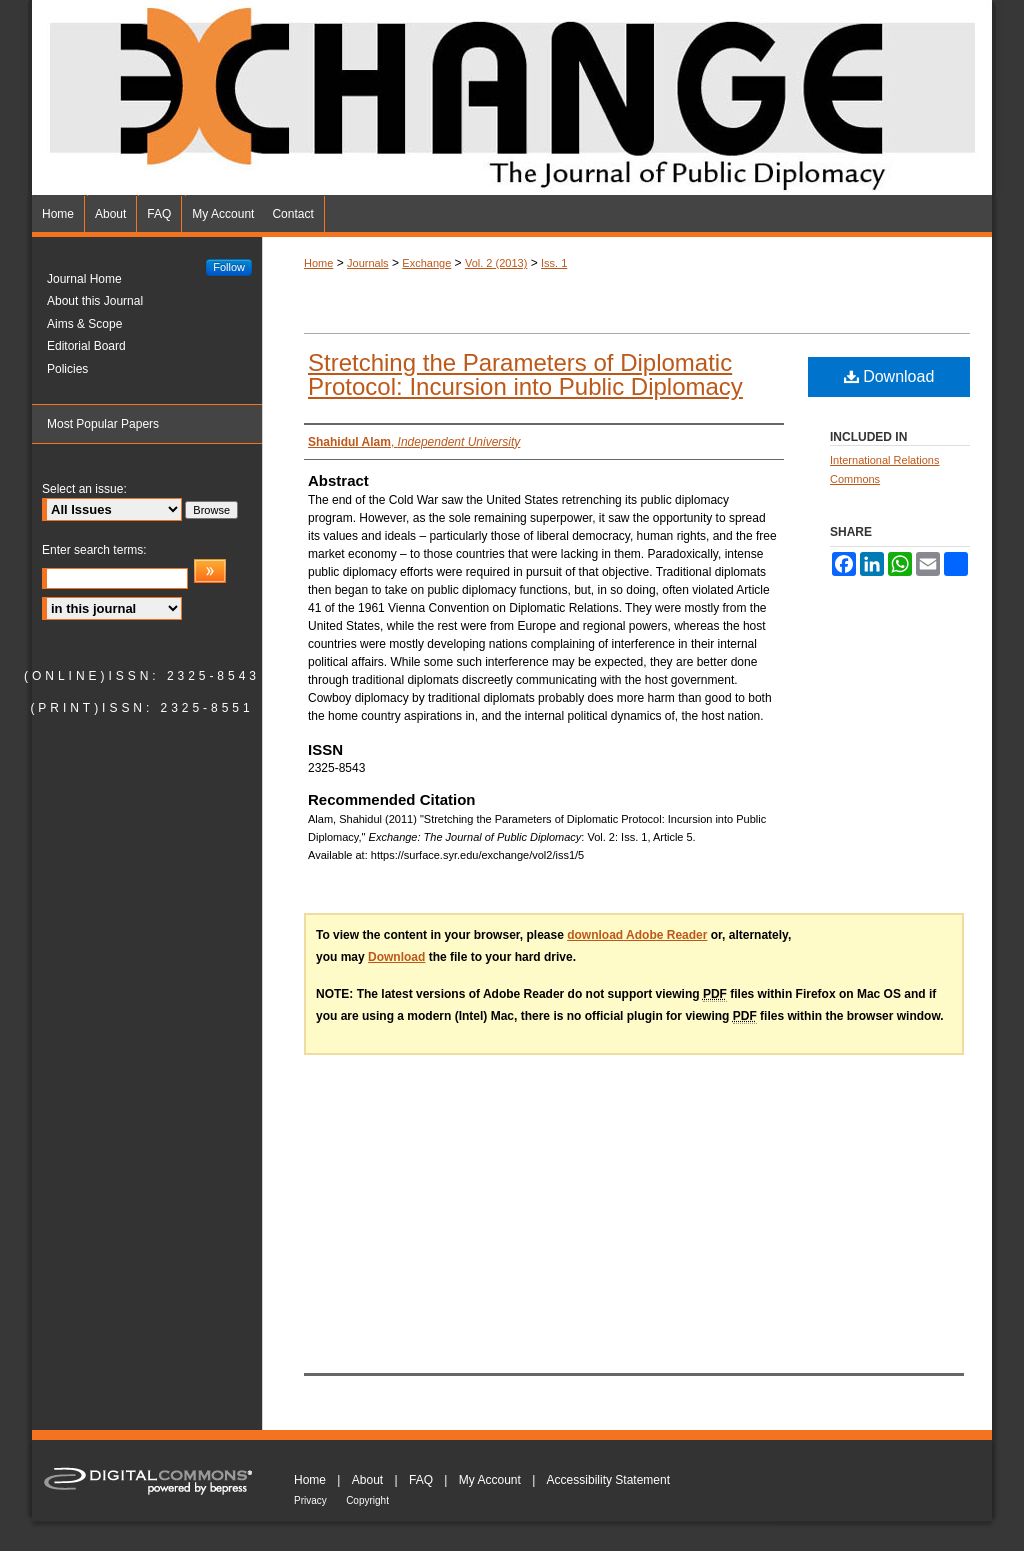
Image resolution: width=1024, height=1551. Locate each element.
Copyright (367, 1500)
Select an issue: (84, 489)
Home (318, 263)
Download (889, 376)
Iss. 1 (554, 263)
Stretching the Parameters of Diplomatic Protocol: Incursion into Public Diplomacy (525, 374)
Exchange (426, 263)
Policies (67, 369)
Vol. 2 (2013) (496, 263)
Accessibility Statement (608, 1480)
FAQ (421, 1480)
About (367, 1480)
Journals (368, 263)
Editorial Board (86, 346)
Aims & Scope (84, 324)
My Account (490, 1480)
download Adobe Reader (637, 935)
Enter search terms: (94, 550)
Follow (229, 267)
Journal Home (84, 279)
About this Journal (95, 301)
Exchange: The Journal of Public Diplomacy (512, 98)
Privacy (310, 1500)
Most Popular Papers (103, 424)
